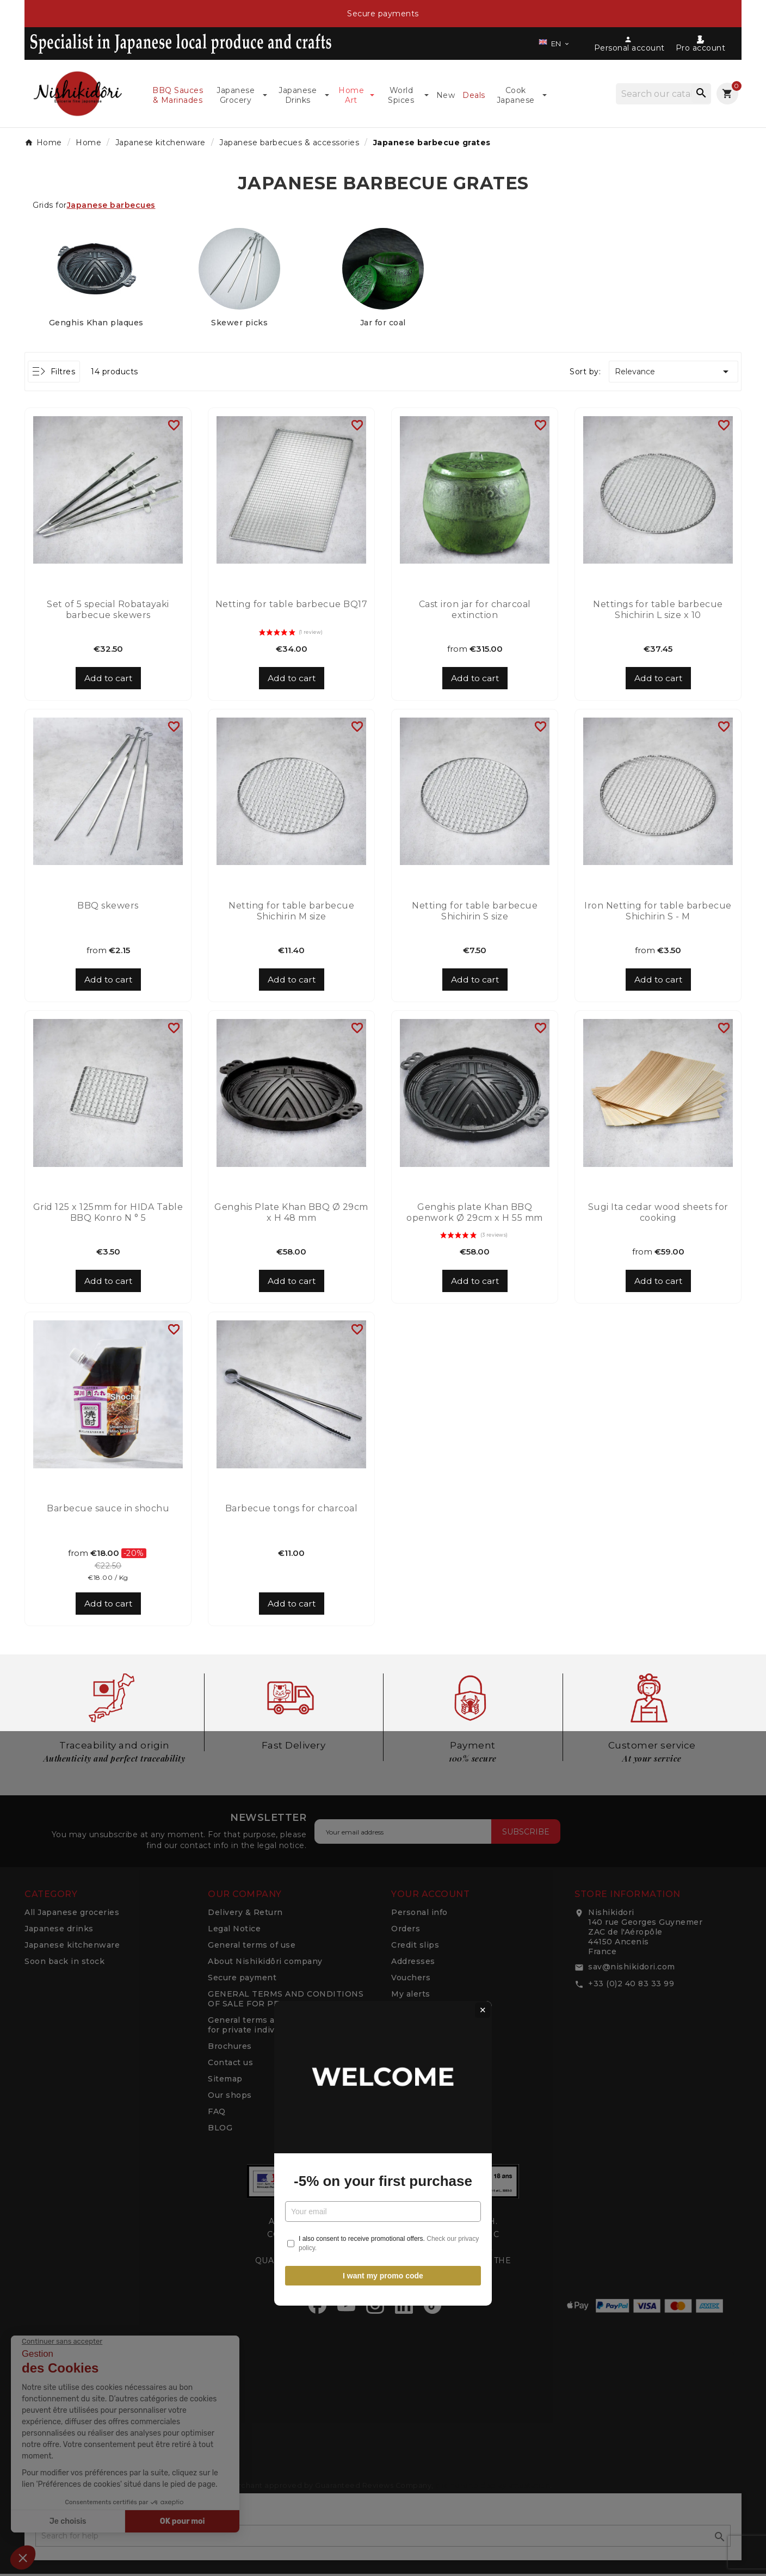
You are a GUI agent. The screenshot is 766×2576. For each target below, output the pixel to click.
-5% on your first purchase (383, 1315)
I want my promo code (383, 1410)
